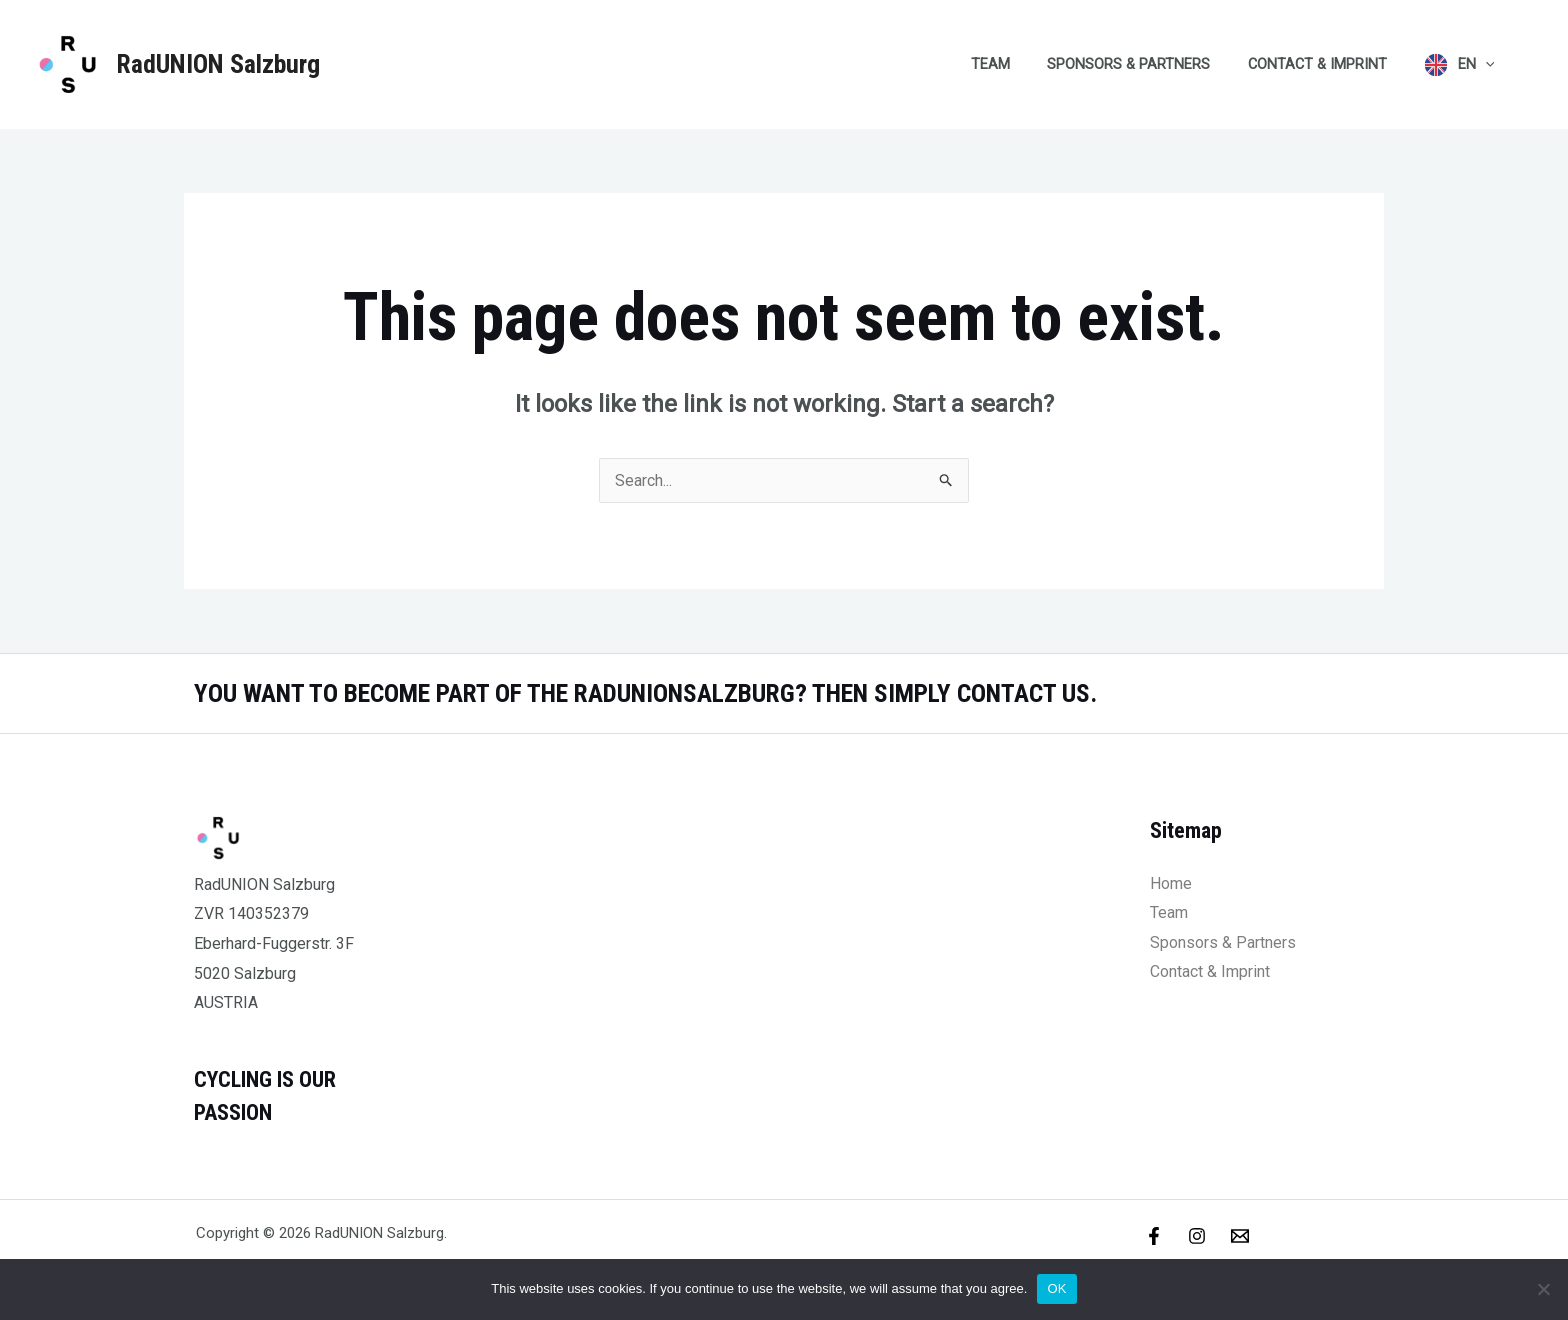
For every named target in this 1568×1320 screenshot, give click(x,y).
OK (1056, 1288)
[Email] (1240, 1236)
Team (1020, 64)
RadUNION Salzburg (218, 64)
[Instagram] (1197, 1236)
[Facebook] (1154, 1236)
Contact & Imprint (1329, 64)
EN (1480, 64)
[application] (1489, 64)
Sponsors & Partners (1149, 64)
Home (1171, 883)
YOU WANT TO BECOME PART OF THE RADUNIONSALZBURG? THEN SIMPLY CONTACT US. (650, 693)
